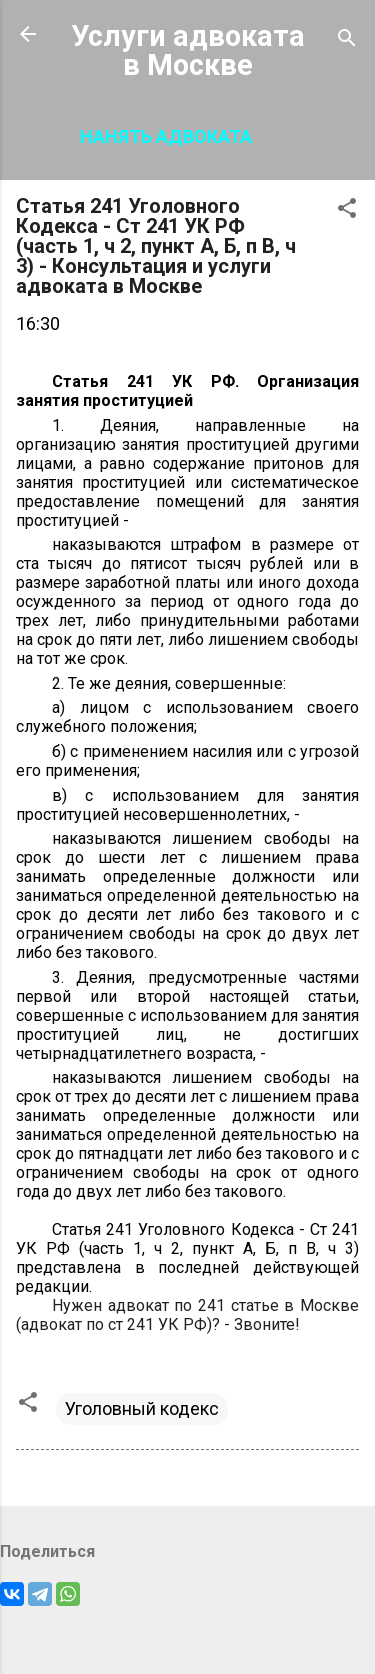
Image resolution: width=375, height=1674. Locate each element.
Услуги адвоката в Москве (188, 50)
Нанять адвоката (166, 136)
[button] (347, 211)
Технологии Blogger (187, 1635)
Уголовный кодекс (142, 1408)
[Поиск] (347, 40)
